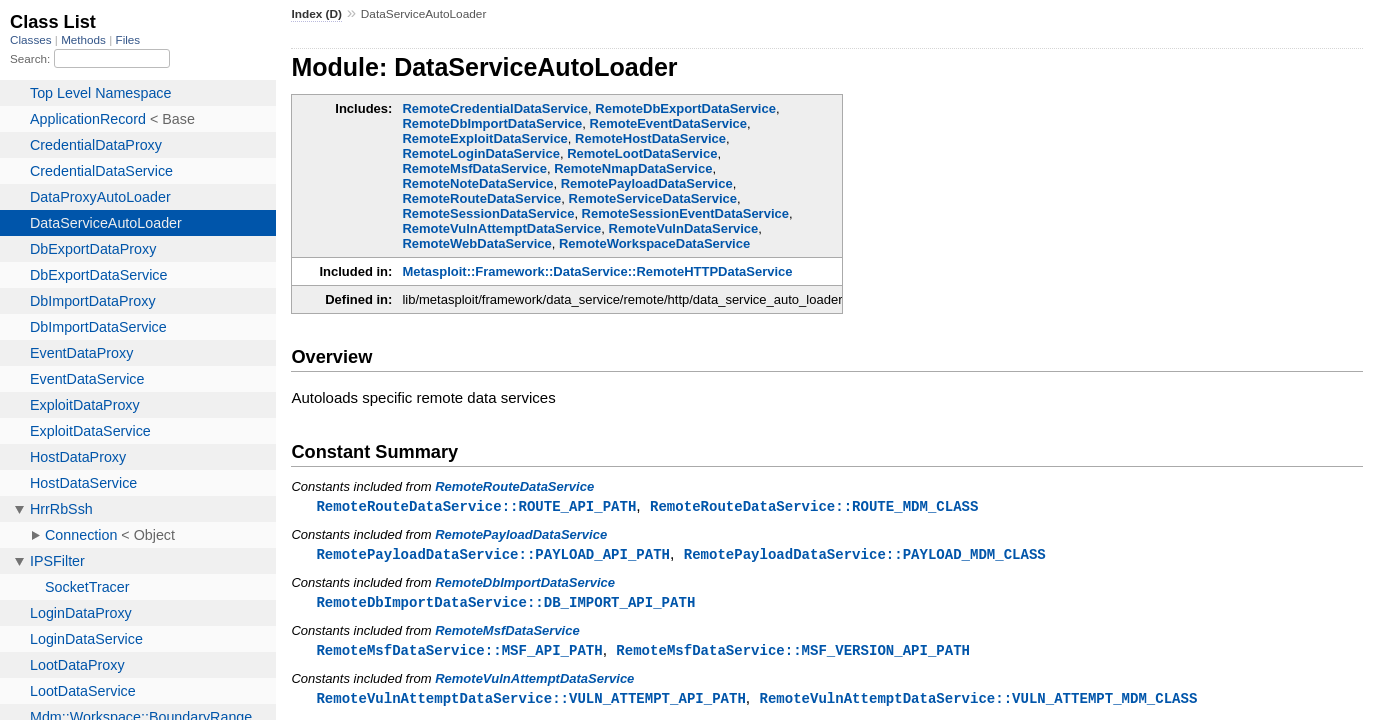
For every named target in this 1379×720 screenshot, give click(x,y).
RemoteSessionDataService (488, 213)
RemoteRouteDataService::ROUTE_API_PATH (476, 506)
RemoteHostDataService (650, 138)
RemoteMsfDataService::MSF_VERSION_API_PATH (793, 653)
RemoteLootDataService (642, 153)
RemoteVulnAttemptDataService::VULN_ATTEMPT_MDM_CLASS (978, 702)
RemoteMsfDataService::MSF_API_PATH (459, 653)
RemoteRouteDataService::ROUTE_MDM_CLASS (814, 506)
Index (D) (316, 14)
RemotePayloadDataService (647, 183)
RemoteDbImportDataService (492, 123)
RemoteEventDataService (669, 123)
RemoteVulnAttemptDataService (501, 228)
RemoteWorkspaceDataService (654, 243)
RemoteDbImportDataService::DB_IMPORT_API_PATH (505, 604)
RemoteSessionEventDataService (685, 213)
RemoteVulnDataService (684, 228)
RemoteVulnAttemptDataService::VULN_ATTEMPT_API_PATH (530, 702)
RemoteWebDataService (476, 243)
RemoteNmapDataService (633, 168)
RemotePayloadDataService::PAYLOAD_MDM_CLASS (865, 555)
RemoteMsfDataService (474, 168)
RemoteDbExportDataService (685, 108)
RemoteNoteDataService (477, 183)
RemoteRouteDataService (481, 198)
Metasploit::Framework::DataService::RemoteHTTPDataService (597, 271)
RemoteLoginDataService (481, 153)
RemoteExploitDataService (484, 138)
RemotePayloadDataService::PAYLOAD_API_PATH (493, 555)
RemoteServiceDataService (653, 198)
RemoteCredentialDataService (495, 108)
